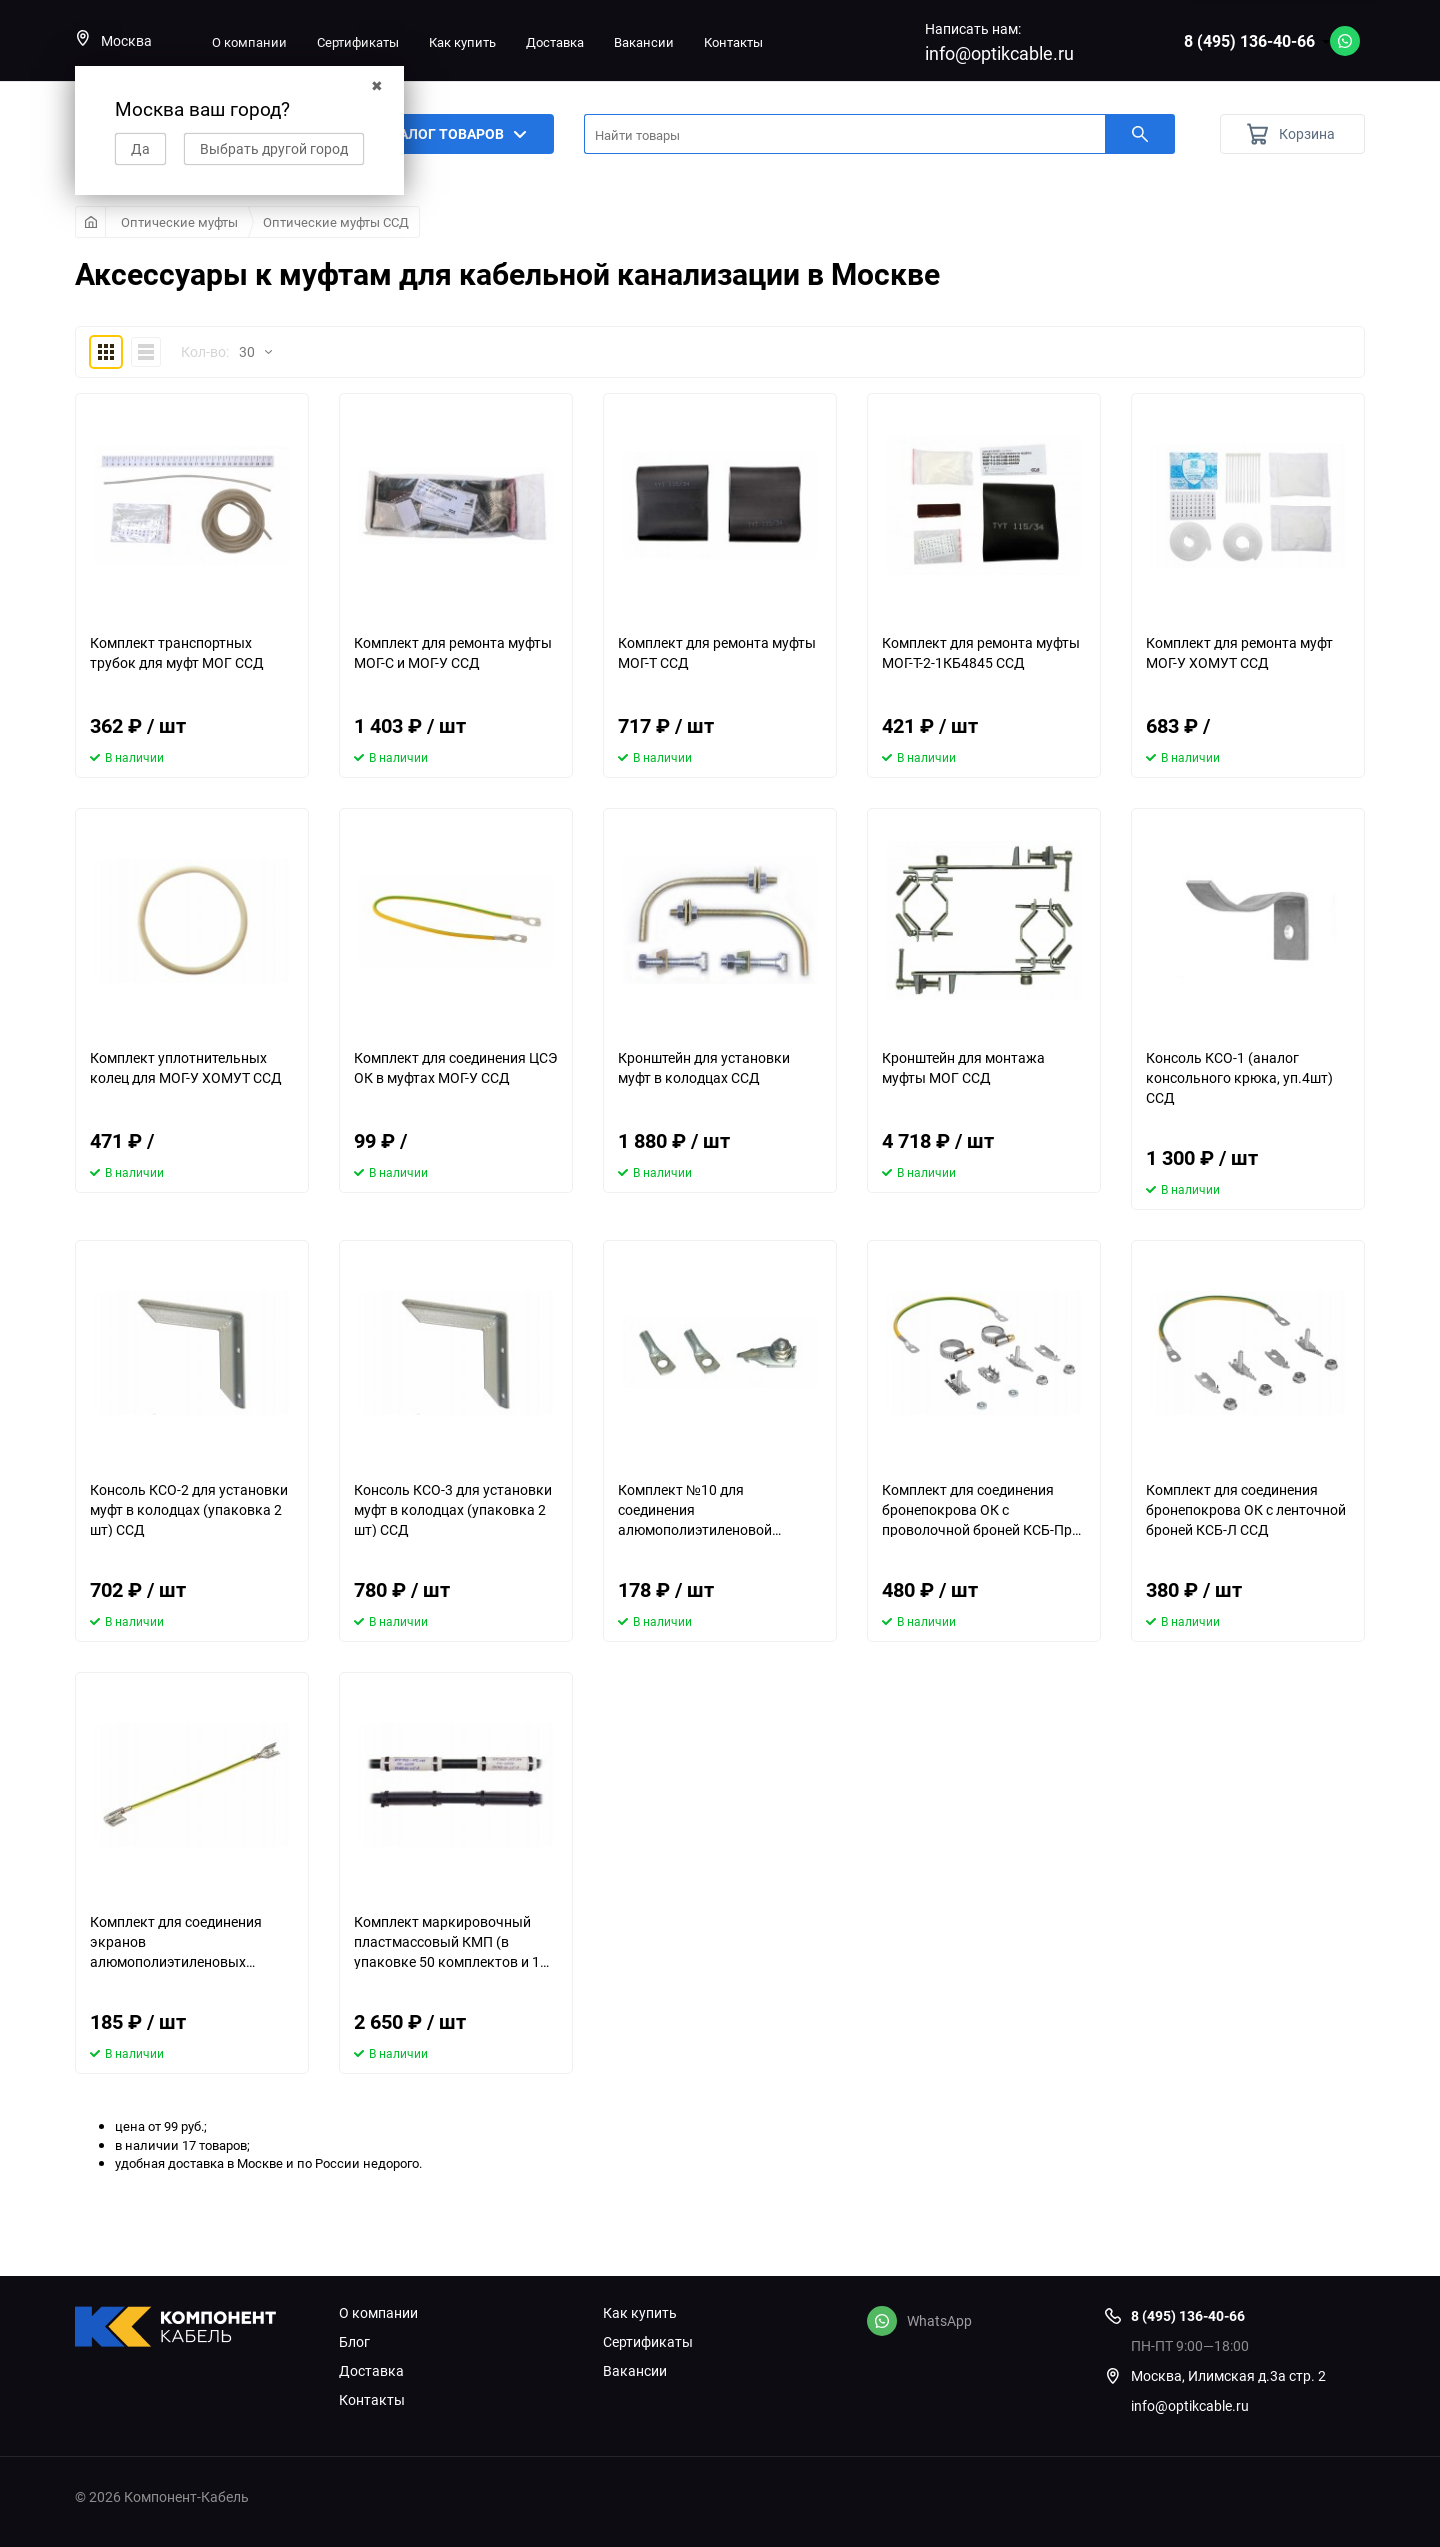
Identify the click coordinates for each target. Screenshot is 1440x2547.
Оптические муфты (179, 222)
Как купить (462, 42)
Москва (113, 40)
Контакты (733, 42)
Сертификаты (358, 42)
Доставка (555, 42)
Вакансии (644, 42)
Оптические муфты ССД (336, 222)
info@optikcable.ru (999, 53)
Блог (354, 2342)
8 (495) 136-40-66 (1249, 41)
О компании (249, 42)
